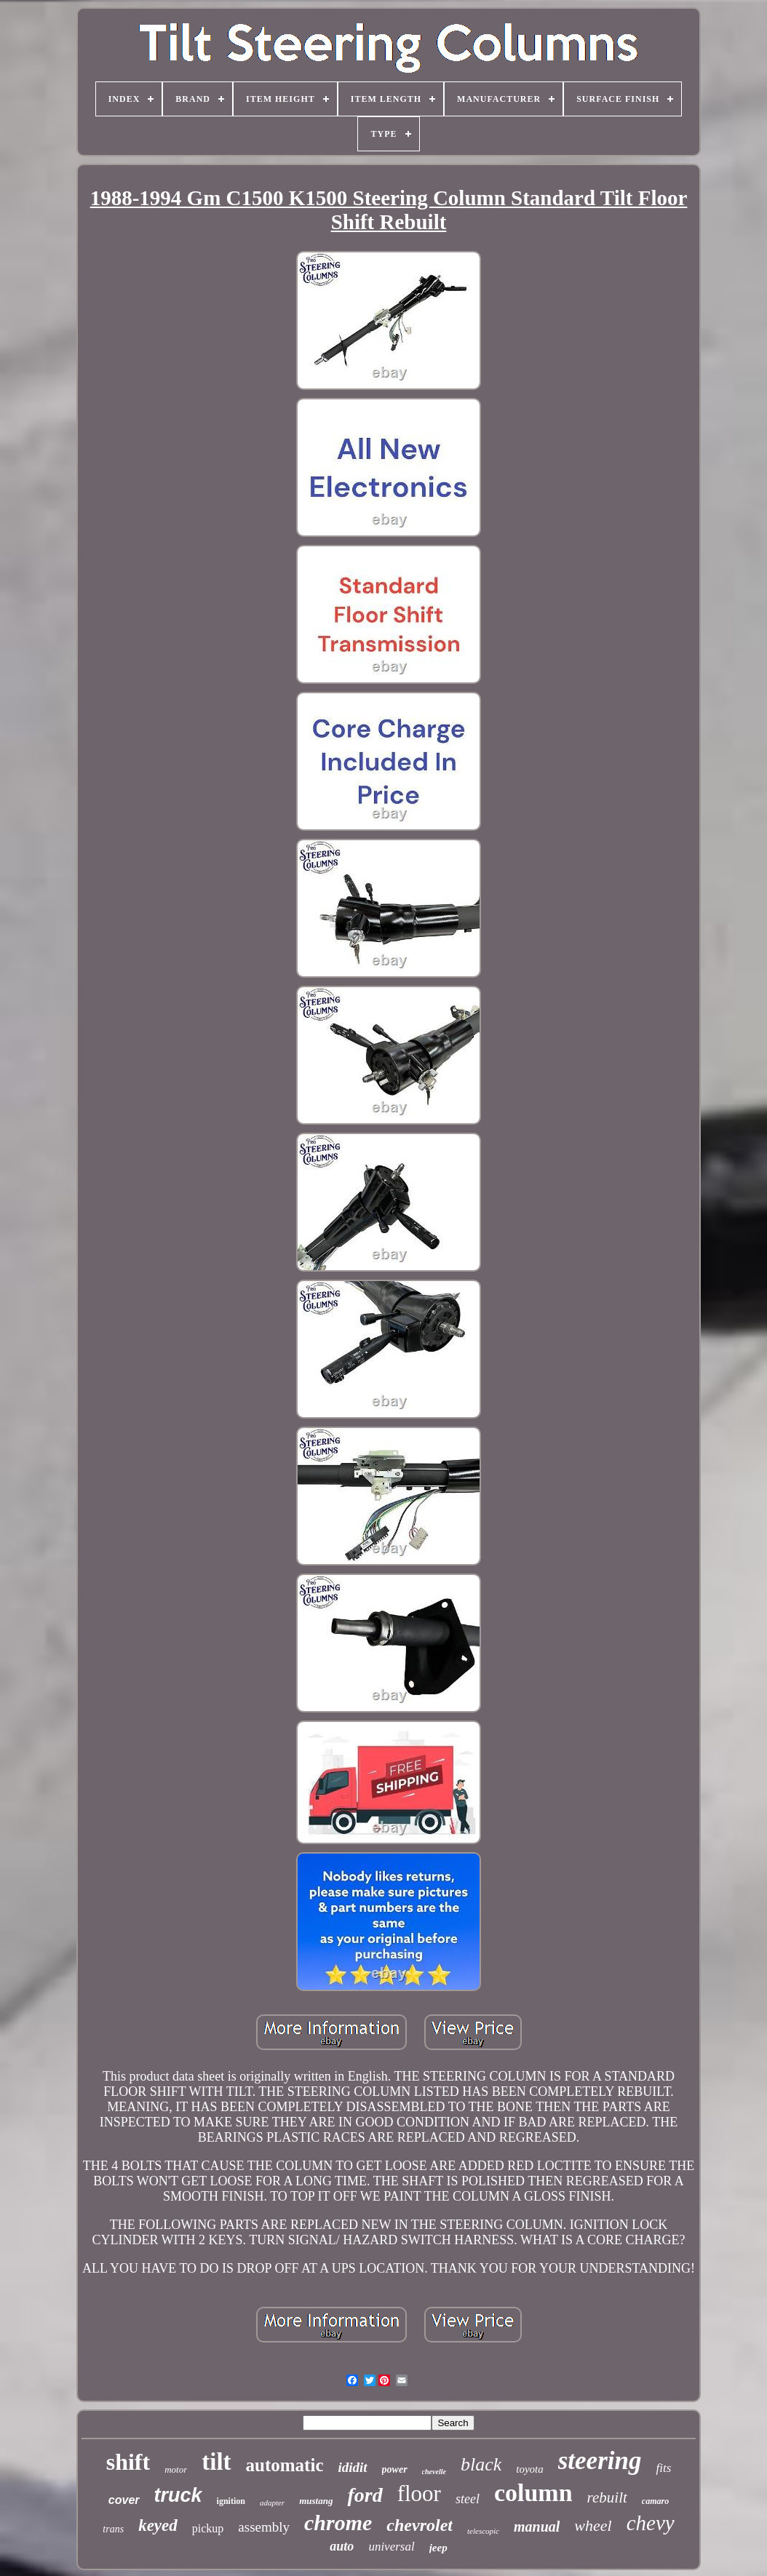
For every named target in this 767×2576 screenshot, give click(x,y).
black (481, 2464)
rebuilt (607, 2497)
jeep (438, 2547)
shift (128, 2462)
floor (419, 2493)
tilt (216, 2462)
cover (124, 2500)
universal (391, 2546)
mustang (316, 2500)
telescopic (483, 2531)
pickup (208, 2528)
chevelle (434, 2472)
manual (537, 2527)
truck (178, 2495)
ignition (231, 2501)
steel (468, 2499)
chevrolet (419, 2525)
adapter (272, 2502)
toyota (530, 2469)
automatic (285, 2465)
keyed (158, 2525)
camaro (655, 2501)
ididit (352, 2467)
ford (364, 2495)
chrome (338, 2523)
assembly (264, 2527)
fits (663, 2468)
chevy (651, 2523)
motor (175, 2469)
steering (600, 2461)
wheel (592, 2525)
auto (342, 2546)
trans (113, 2529)
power (395, 2469)
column (533, 2492)
